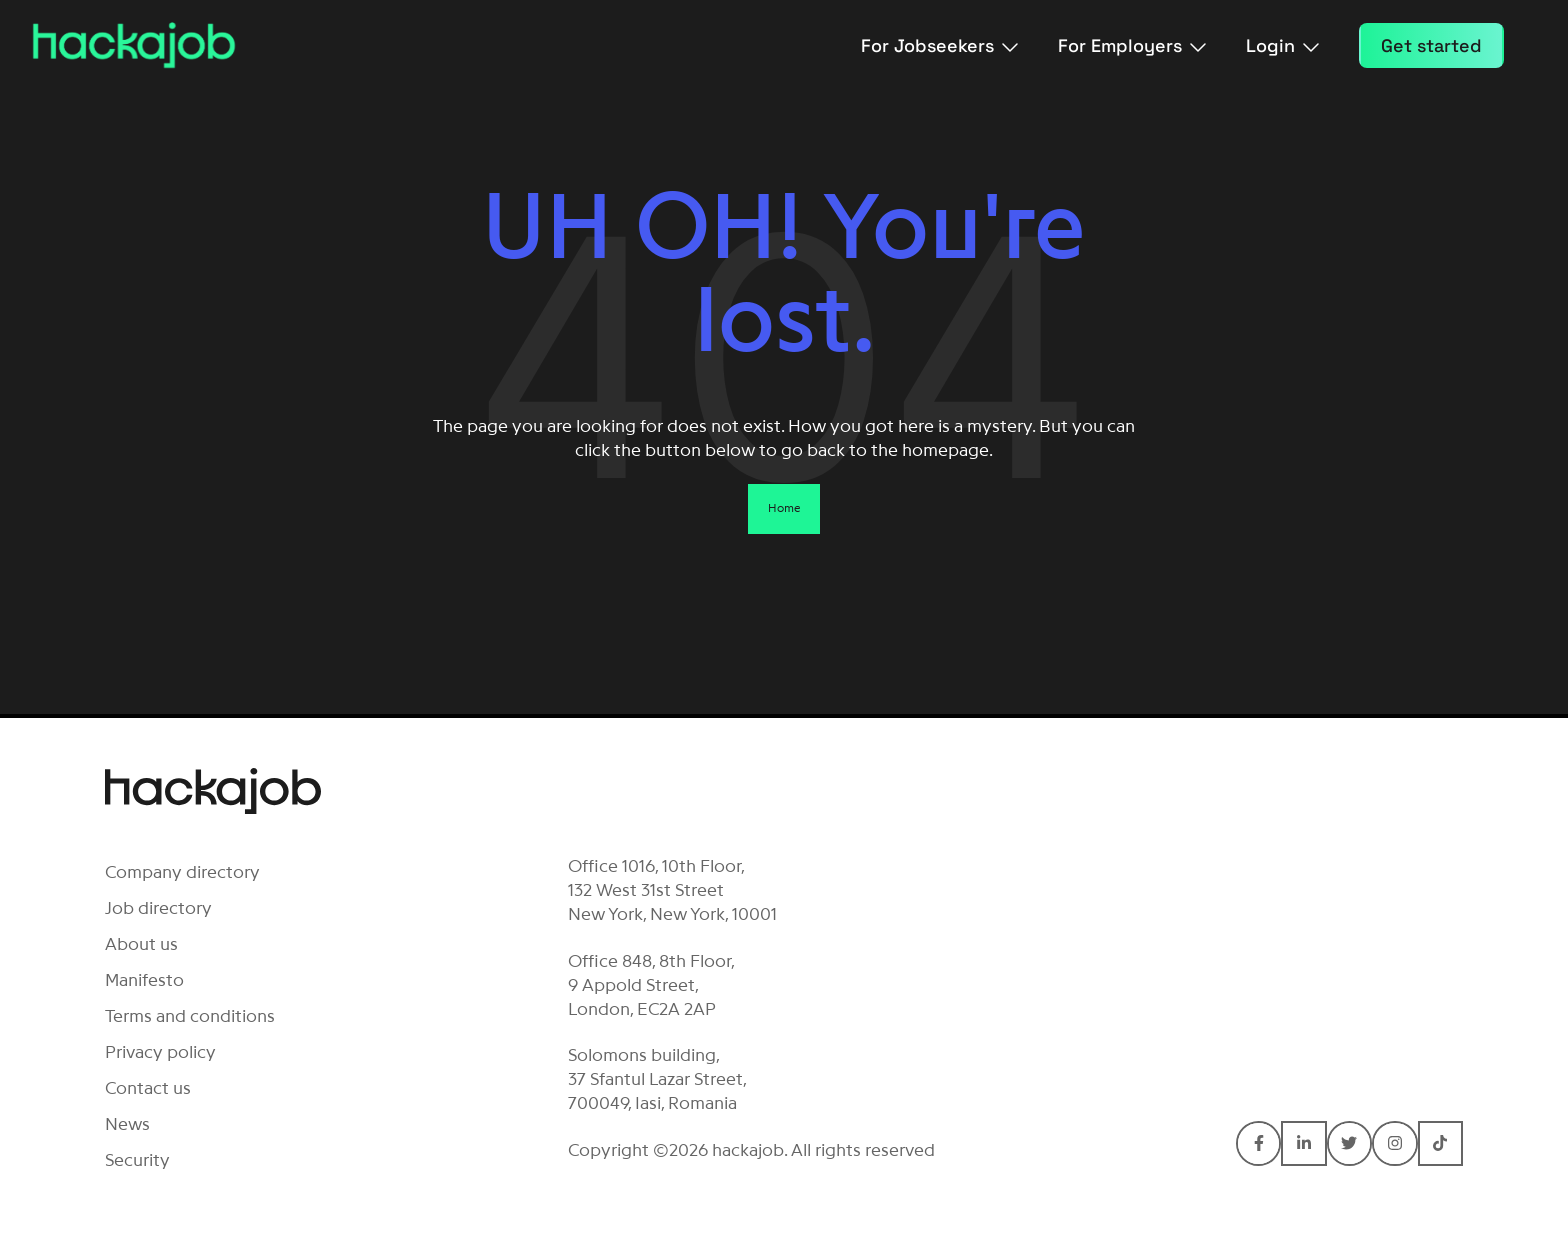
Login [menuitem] (1282, 45)
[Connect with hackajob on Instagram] (1394, 1143)
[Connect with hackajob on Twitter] (1349, 1143)
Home (784, 508)
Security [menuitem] (137, 1160)
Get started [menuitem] (1431, 45)
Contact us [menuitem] (148, 1088)
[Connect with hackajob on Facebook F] (1258, 1143)
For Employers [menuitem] (1132, 45)
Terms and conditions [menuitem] (190, 1016)
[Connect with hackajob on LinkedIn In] (1303, 1143)
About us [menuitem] (141, 944)
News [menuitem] (127, 1124)
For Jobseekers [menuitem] (939, 45)
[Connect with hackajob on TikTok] (1440, 1143)
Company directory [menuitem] (182, 872)
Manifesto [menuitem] (144, 980)
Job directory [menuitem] (158, 908)
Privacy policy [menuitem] (160, 1052)
